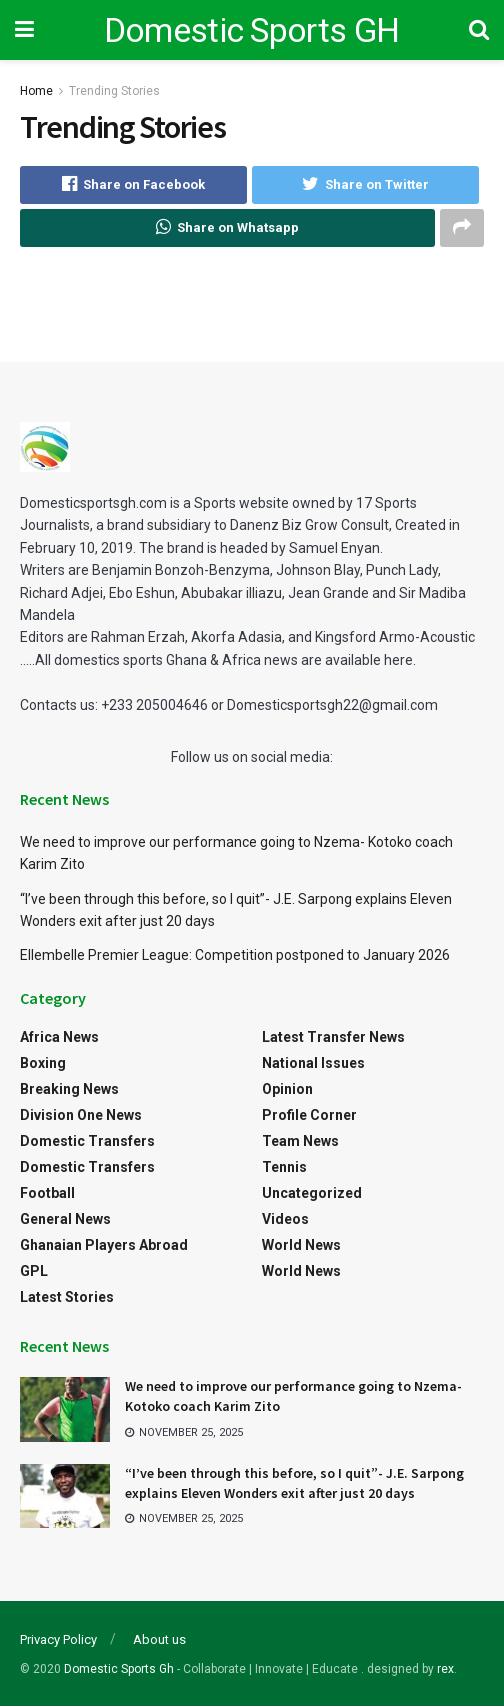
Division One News (81, 1115)
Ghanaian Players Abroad (104, 1245)
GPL (34, 1271)
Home (36, 91)
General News (65, 1219)
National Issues (313, 1063)
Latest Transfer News (333, 1037)
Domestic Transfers (87, 1141)
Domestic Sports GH (252, 30)
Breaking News (69, 1089)
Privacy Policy (58, 1639)
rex (445, 1669)
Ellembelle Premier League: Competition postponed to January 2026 (235, 955)
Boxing (43, 1063)
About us (159, 1639)
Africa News (59, 1037)
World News (301, 1245)
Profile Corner (309, 1115)
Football (47, 1193)
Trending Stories (114, 91)
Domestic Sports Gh (119, 1669)
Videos (285, 1219)
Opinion (287, 1089)
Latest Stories (67, 1297)
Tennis (284, 1167)
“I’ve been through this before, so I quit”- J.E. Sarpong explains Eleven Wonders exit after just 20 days (294, 1483)
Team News (300, 1141)
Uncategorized (312, 1193)
